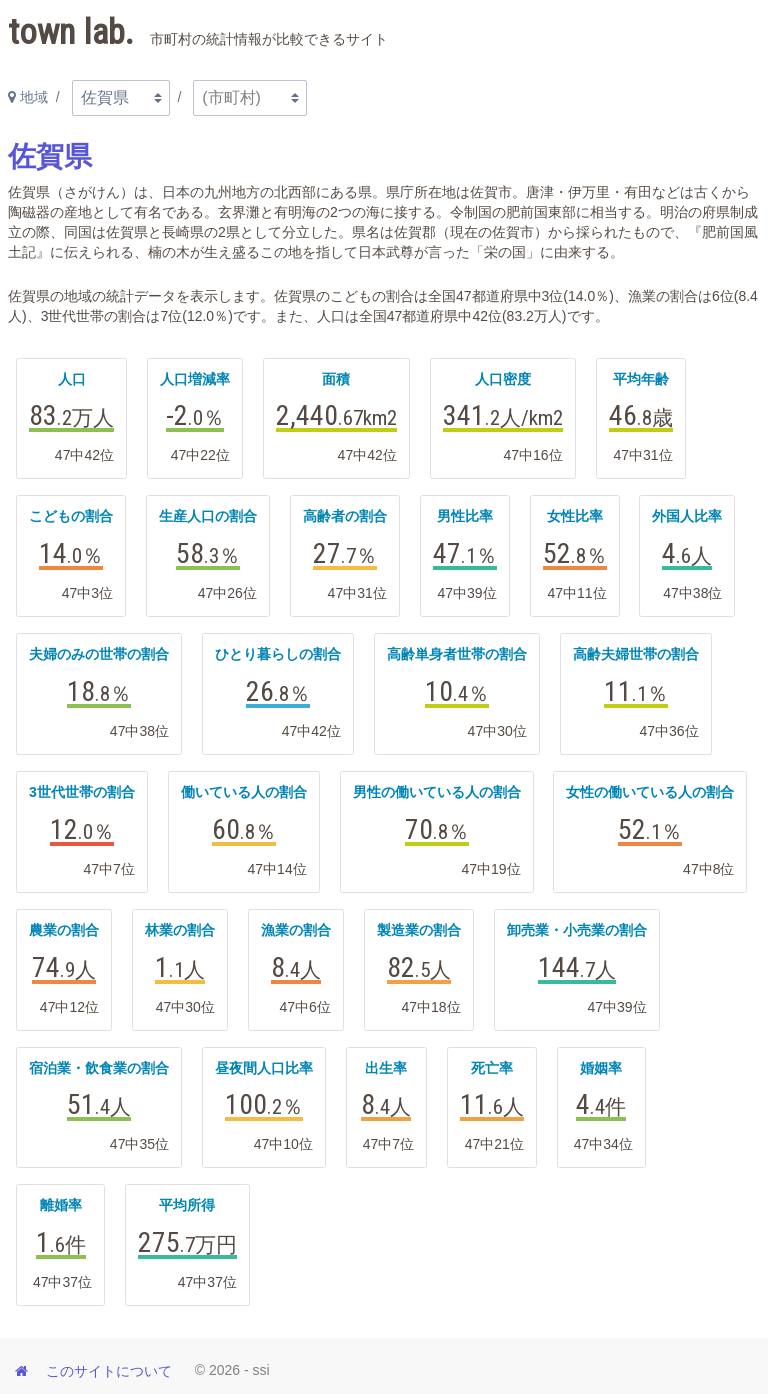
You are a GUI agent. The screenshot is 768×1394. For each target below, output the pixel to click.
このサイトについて (109, 1371)
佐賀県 (50, 156)
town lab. (198, 32)
